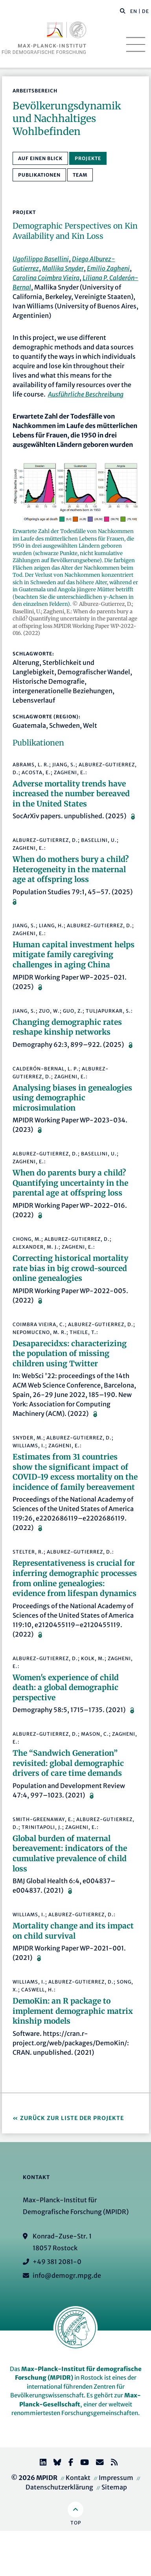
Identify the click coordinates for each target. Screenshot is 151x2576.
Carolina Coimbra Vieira (46, 278)
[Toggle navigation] (135, 44)
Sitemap (114, 2487)
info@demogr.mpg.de (67, 2275)
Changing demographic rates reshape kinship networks (67, 1027)
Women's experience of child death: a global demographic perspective (66, 1687)
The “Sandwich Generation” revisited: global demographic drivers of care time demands (68, 1763)
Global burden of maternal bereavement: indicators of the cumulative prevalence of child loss (70, 1853)
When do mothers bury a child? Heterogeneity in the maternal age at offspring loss (71, 869)
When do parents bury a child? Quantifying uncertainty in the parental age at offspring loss (70, 1183)
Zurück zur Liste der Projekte (72, 2118)
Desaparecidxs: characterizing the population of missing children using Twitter (70, 1353)
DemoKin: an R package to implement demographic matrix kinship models (73, 2011)
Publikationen (39, 175)
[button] (122, 11)
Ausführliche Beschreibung (85, 394)
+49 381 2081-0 (57, 2262)
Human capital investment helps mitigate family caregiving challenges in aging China (73, 954)
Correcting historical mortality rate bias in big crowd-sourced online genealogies (70, 1268)
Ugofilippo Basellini (41, 259)
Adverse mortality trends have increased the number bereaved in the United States (71, 793)
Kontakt (78, 2478)
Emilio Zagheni (108, 268)
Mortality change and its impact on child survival (73, 1931)
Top (75, 2523)
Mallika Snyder (63, 268)
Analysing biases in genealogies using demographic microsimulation (72, 1098)
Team (80, 175)
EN (133, 11)
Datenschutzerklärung (59, 2487)
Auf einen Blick (40, 158)
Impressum (116, 2478)
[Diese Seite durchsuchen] (118, 11)
